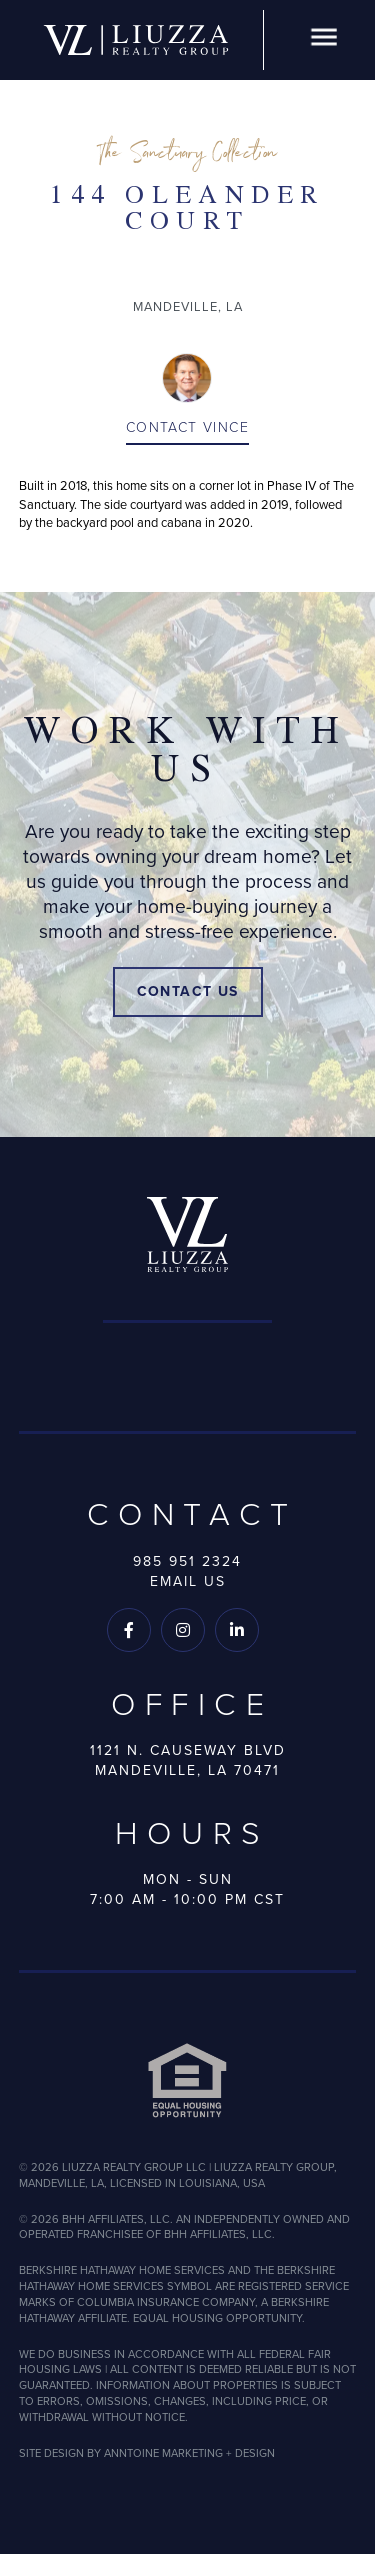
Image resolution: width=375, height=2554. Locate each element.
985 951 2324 (187, 1561)
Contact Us (188, 991)
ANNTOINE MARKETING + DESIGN (189, 2453)
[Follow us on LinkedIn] (237, 1630)
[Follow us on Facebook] (129, 1630)
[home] (136, 40)
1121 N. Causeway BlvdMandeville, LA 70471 (188, 1760)
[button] (324, 40)
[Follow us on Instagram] (183, 1630)
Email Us (188, 1581)
